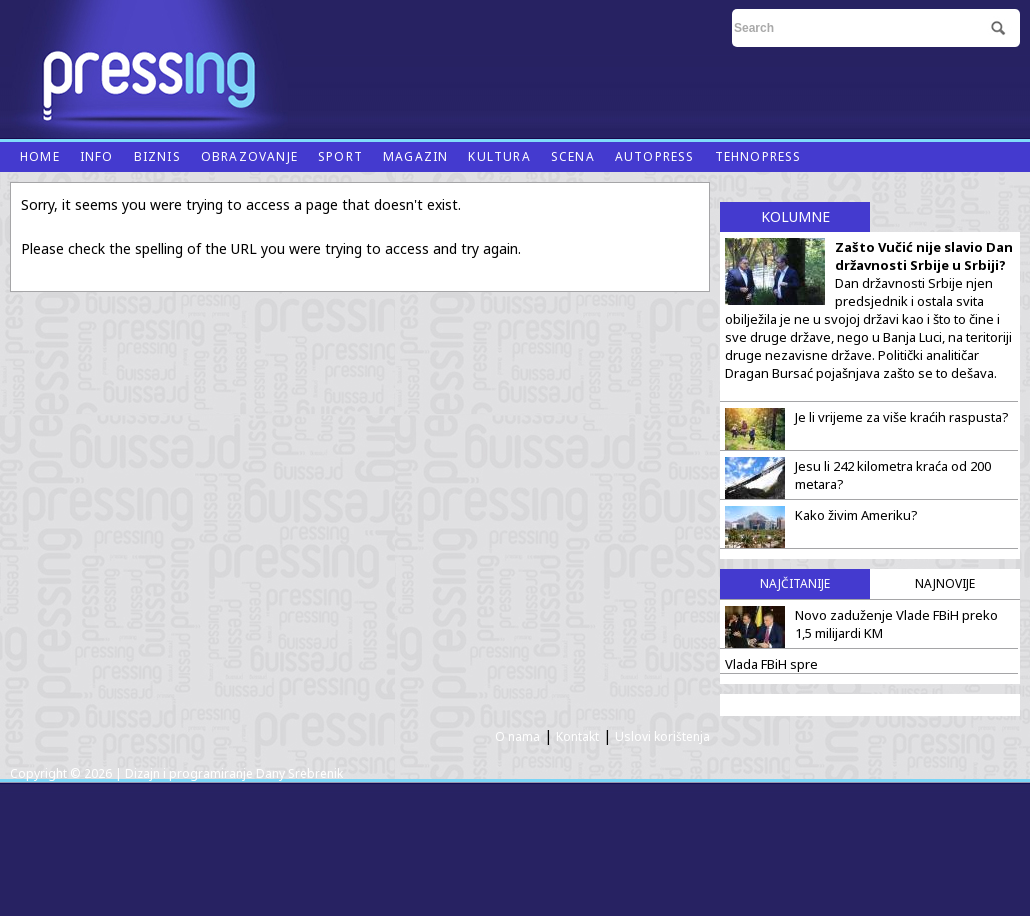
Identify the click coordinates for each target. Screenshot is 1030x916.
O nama (517, 736)
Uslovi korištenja (662, 736)
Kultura (499, 156)
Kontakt (577, 736)
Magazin (415, 156)
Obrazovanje (249, 156)
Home (40, 156)
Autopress (655, 156)
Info (97, 156)
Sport (340, 156)
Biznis (157, 156)
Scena (573, 156)
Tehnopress (758, 156)
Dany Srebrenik (299, 773)
